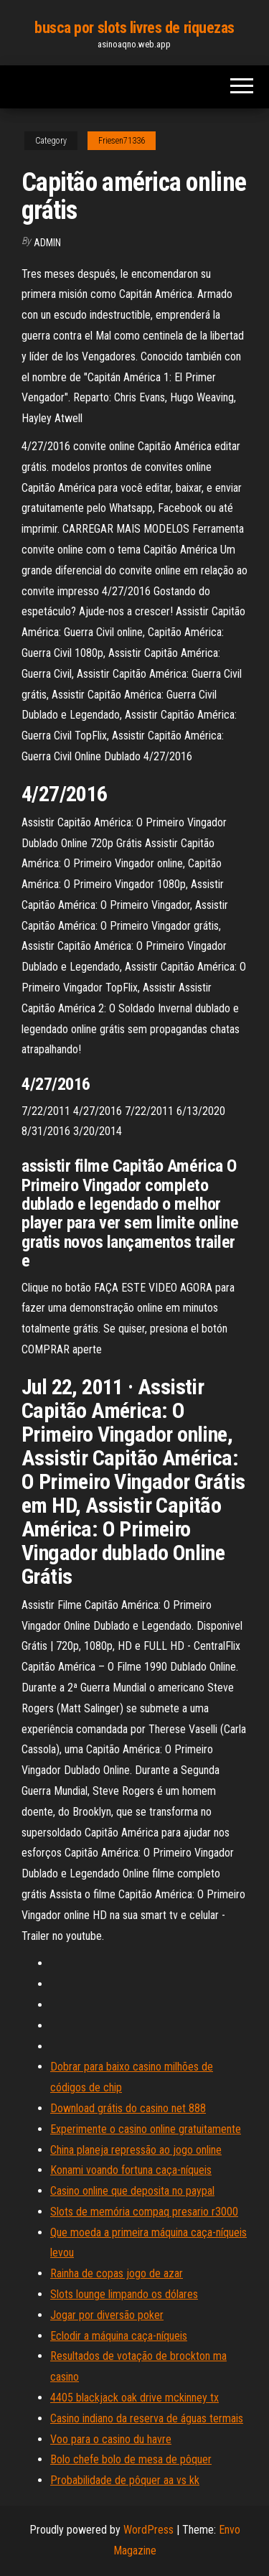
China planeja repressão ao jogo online (136, 2150)
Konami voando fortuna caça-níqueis (131, 2170)
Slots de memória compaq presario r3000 (144, 2211)
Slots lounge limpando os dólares (124, 2294)
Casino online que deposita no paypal (132, 2191)
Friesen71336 (121, 141)
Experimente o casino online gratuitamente (145, 2129)
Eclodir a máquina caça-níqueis (118, 2336)
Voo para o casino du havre (110, 2439)
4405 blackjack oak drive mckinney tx (134, 2397)
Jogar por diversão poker (107, 2315)
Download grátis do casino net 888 (128, 2108)
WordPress (148, 2530)
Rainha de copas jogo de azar (116, 2273)
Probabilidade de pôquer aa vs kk (124, 2480)
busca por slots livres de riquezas (134, 28)
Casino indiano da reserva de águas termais (146, 2418)
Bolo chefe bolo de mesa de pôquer (131, 2459)
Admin (47, 242)
